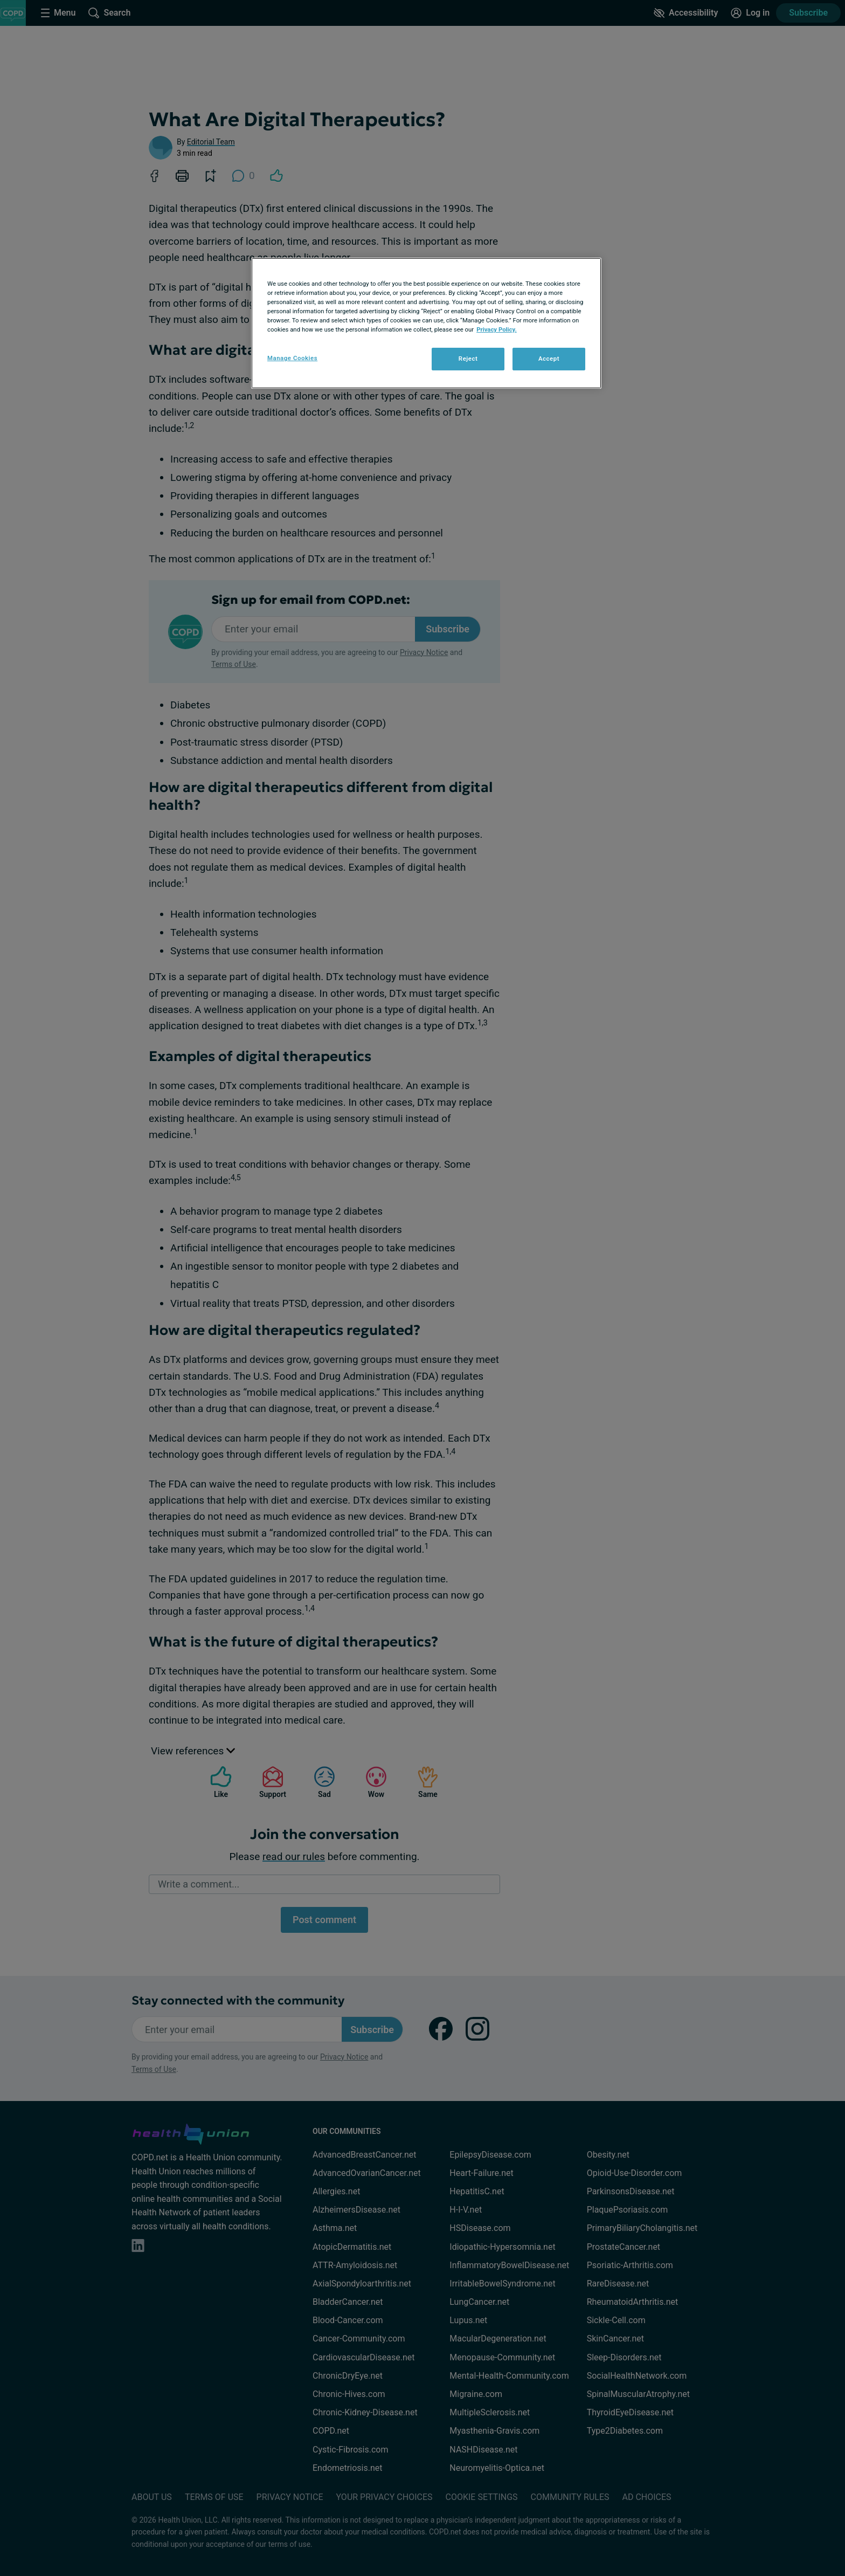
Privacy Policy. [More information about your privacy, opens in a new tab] (496, 329)
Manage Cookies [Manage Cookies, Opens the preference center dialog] (292, 358)
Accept (548, 358)
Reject (468, 358)
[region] (426, 323)
